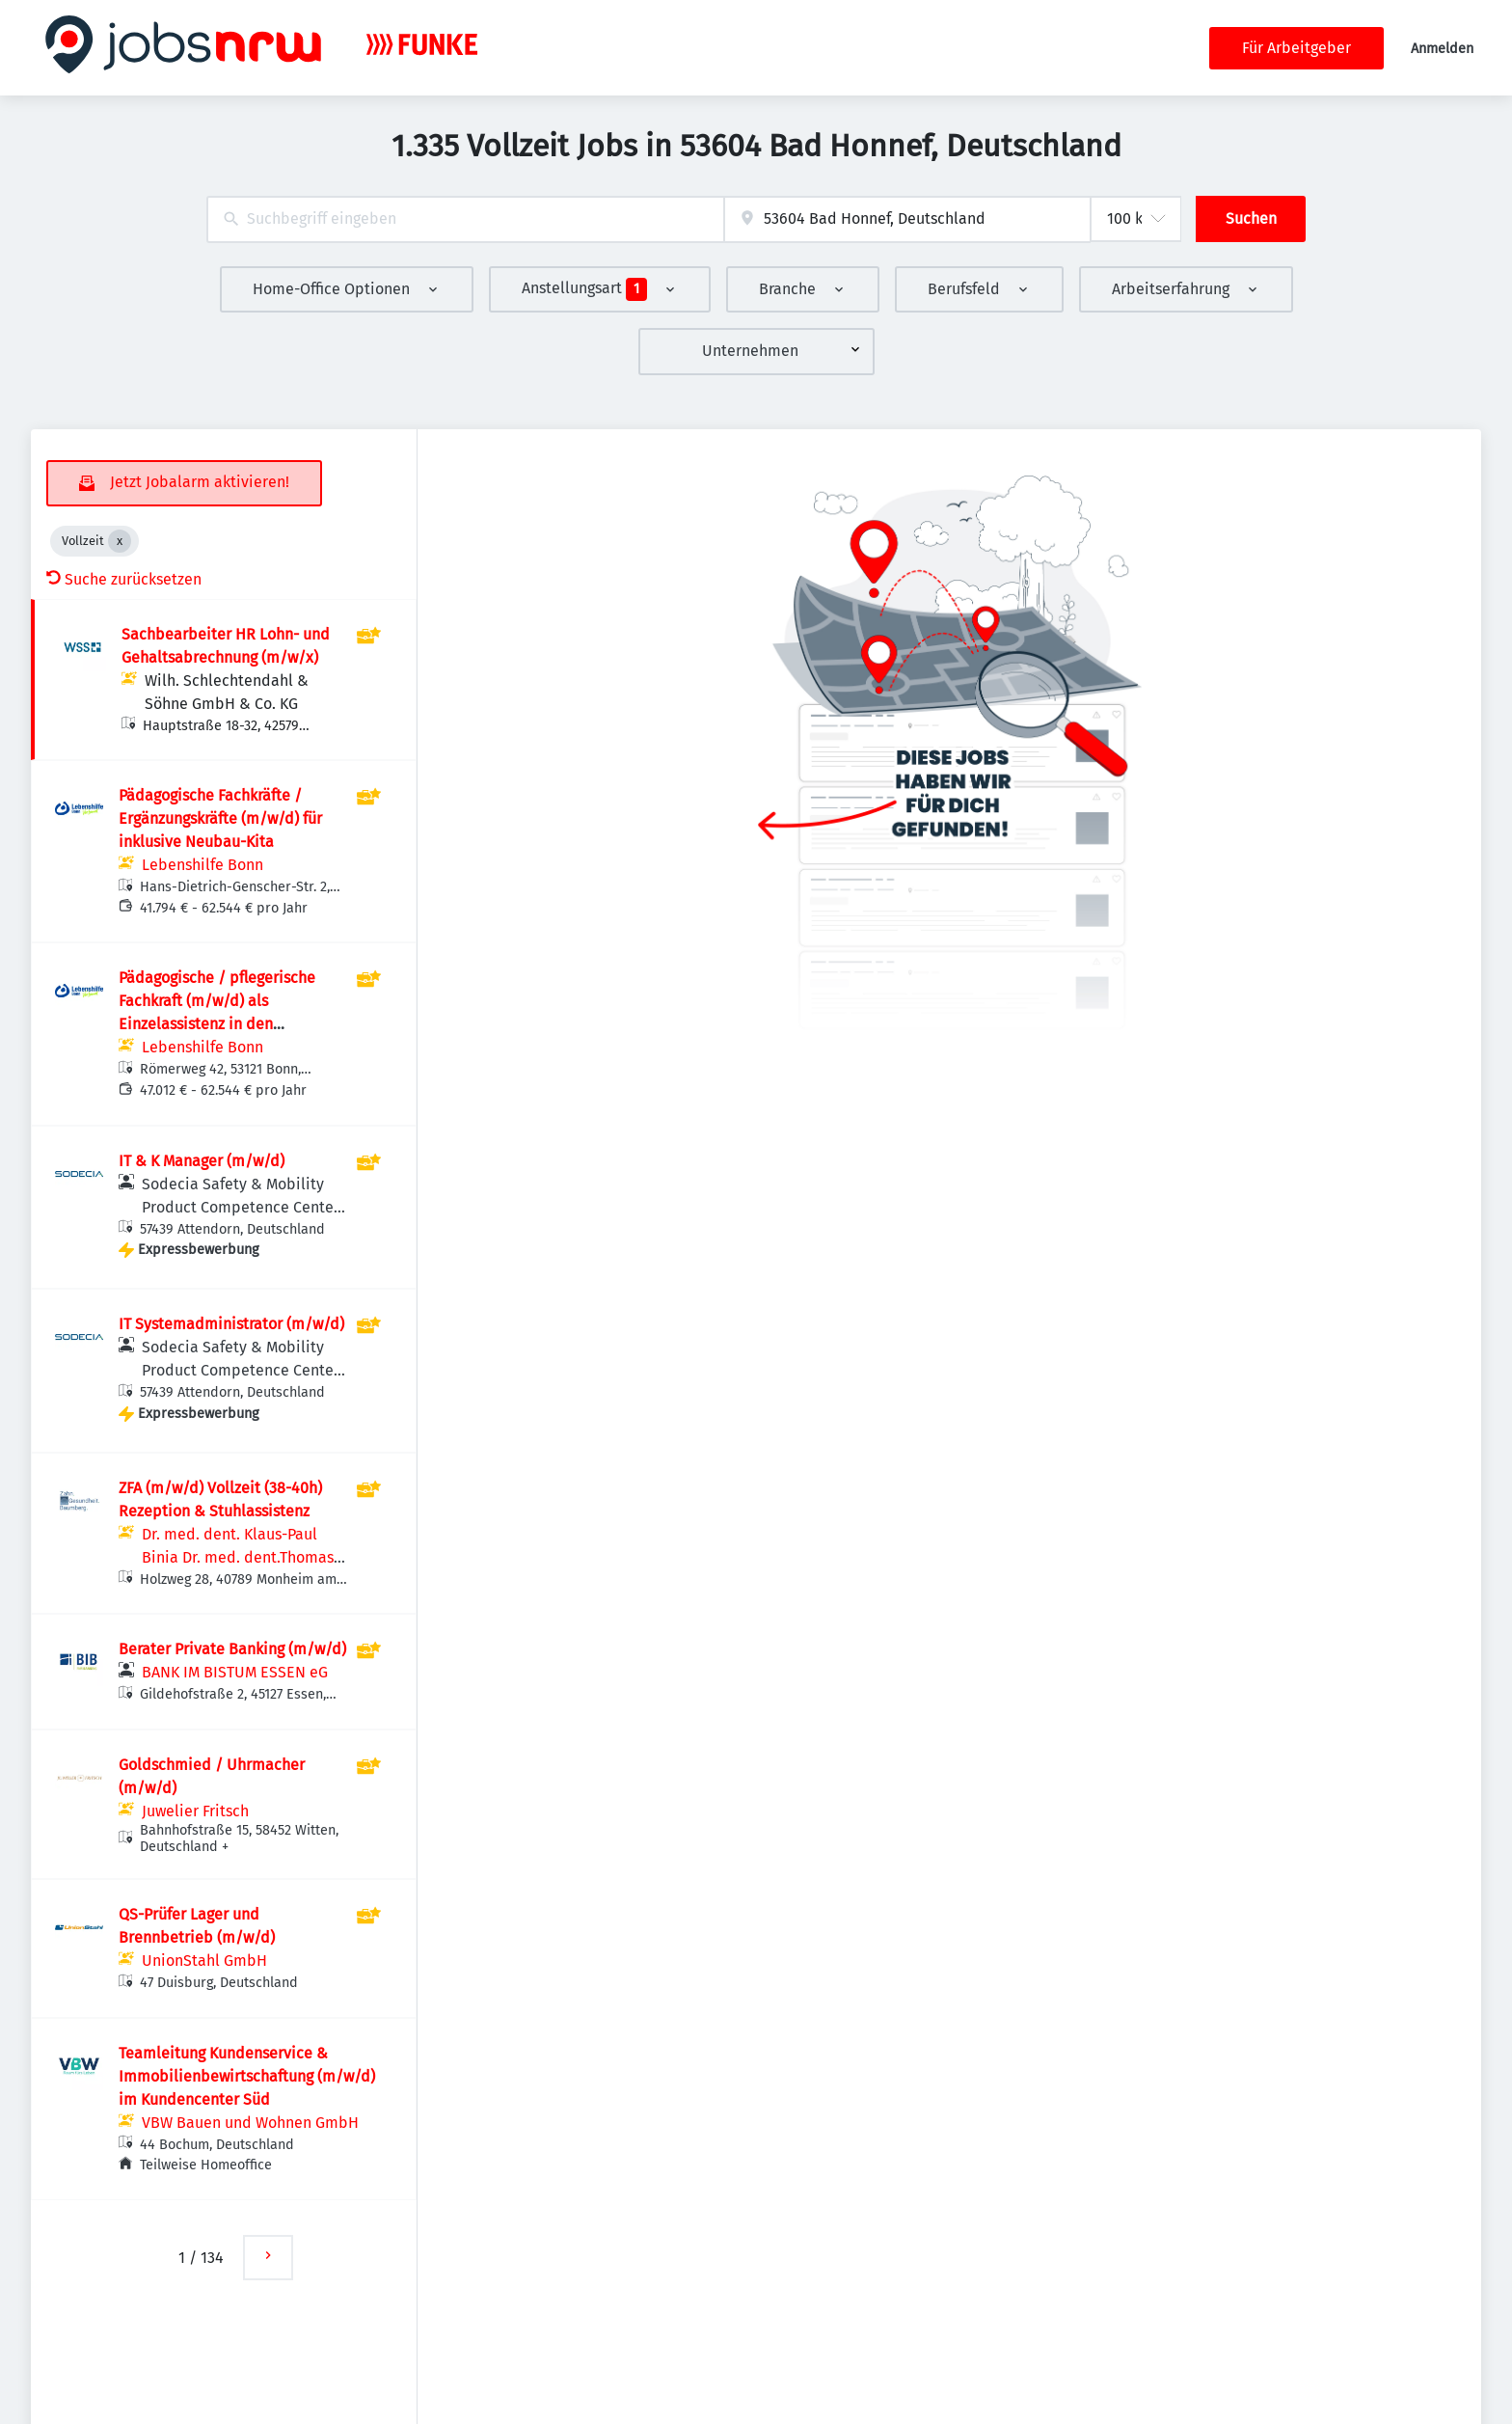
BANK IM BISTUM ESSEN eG (235, 1672)
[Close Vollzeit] (119, 541)
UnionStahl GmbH (204, 1960)
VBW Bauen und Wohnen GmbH (250, 2122)
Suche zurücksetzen (124, 579)
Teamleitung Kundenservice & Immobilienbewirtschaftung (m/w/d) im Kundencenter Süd (247, 2076)
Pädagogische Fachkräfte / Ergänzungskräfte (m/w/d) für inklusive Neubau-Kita (220, 818)
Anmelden (1442, 49)
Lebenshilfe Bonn (202, 865)
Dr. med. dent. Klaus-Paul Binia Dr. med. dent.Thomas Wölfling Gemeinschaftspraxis (244, 1557)
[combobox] (465, 219)
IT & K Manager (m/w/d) (201, 1161)
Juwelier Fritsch (195, 1811)
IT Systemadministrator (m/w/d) (231, 1324)
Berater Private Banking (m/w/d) (232, 1649)
